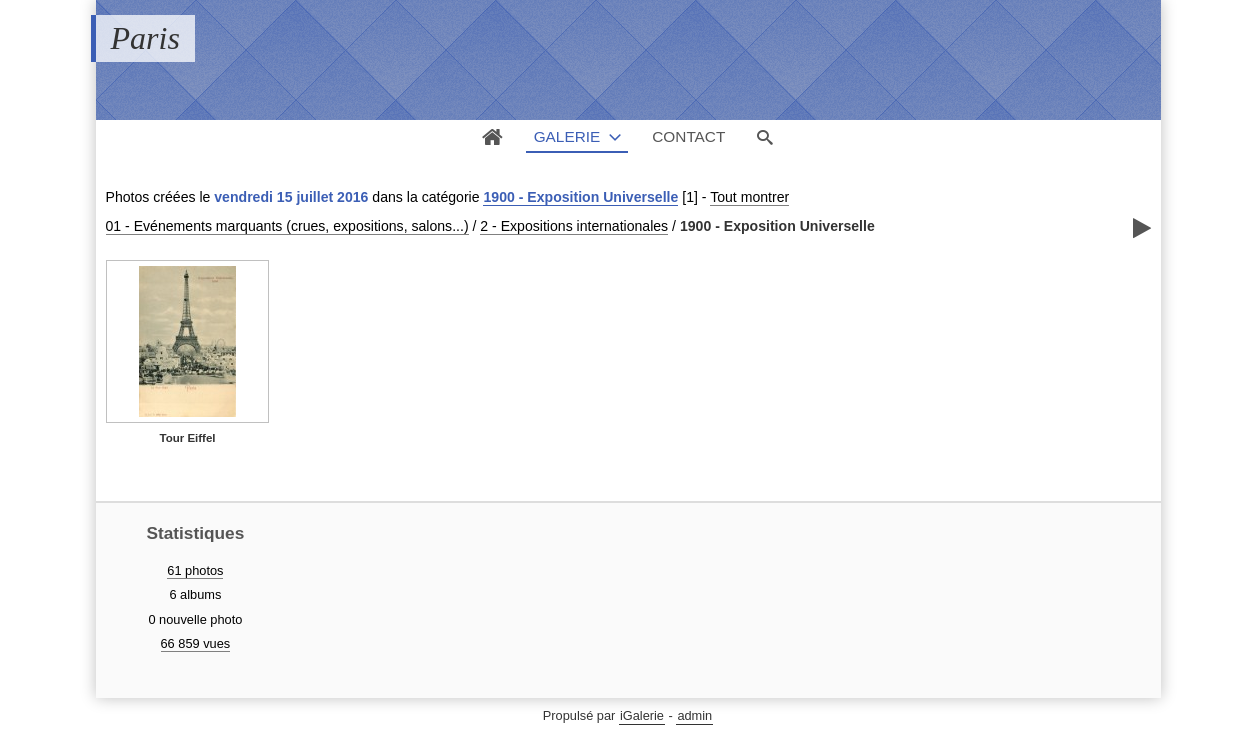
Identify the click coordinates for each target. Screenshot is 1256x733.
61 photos (195, 570)
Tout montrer (749, 197)
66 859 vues (196, 643)
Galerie (567, 136)
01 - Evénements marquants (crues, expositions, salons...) (287, 226)
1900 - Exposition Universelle (580, 197)
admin (694, 715)
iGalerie (642, 715)
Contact (688, 136)
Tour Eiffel (187, 438)
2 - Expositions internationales (574, 226)
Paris (145, 38)
